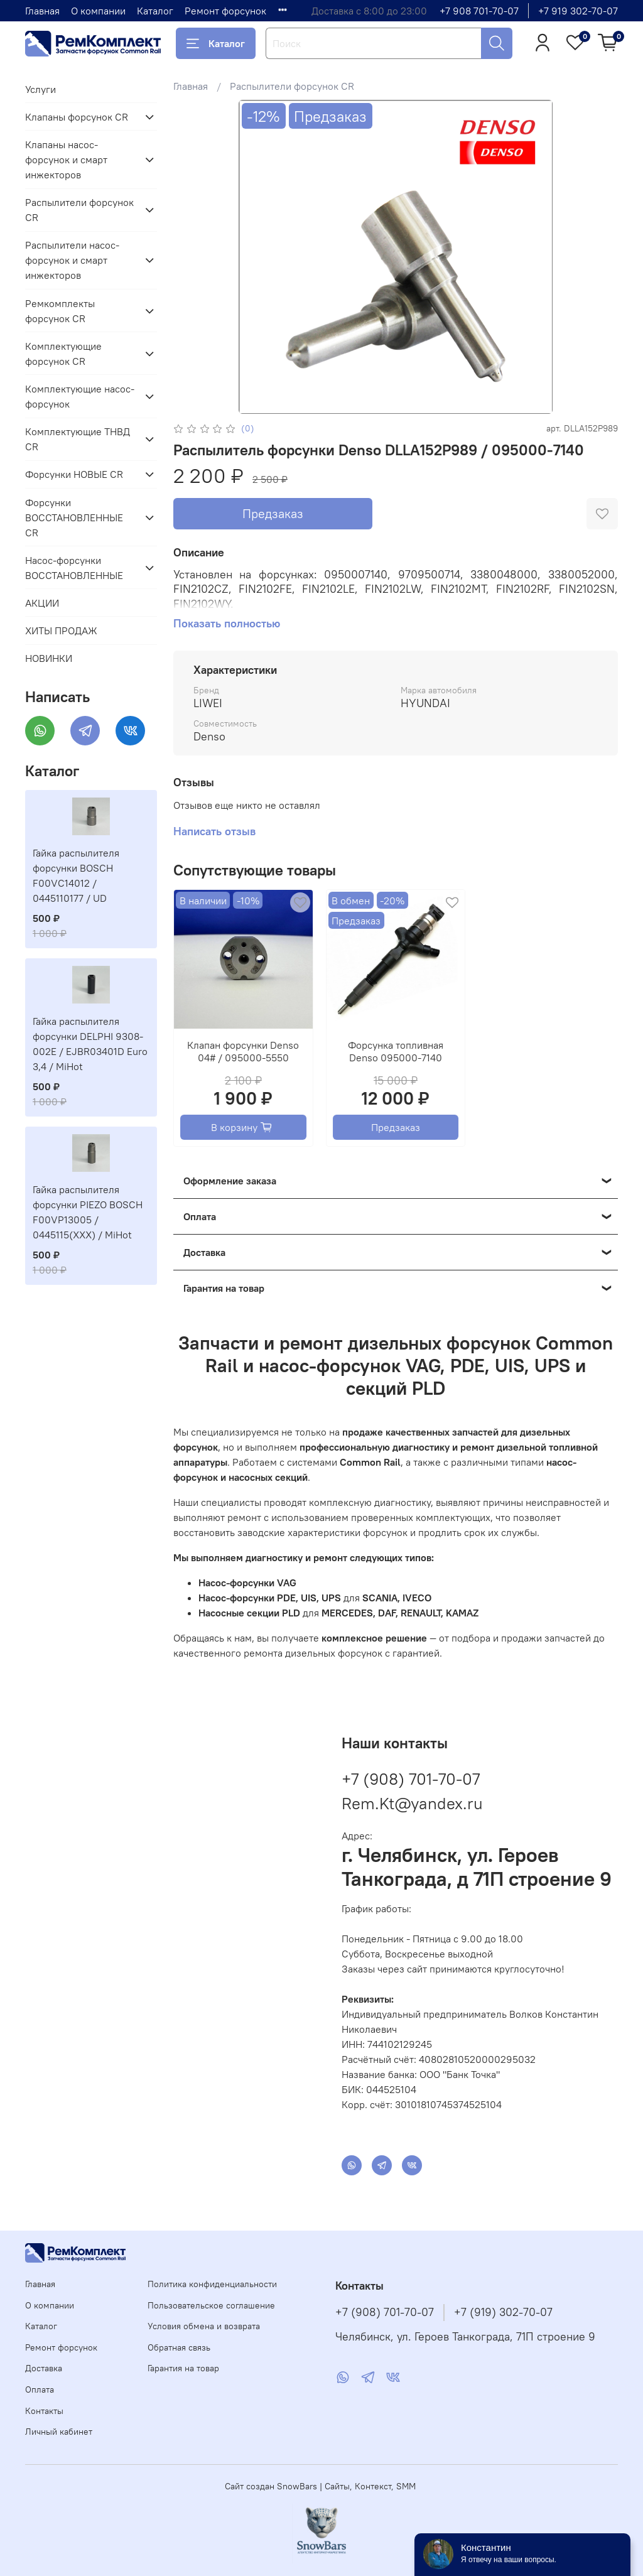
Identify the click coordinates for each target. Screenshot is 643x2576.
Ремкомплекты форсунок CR (60, 311)
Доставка (43, 2368)
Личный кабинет (58, 2431)
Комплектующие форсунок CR (63, 353)
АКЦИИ (42, 603)
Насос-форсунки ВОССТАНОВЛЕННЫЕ (74, 568)
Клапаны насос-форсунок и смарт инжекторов (66, 159)
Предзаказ (272, 513)
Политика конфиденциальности (212, 2284)
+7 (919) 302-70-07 (503, 2312)
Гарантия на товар (183, 2368)
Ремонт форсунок (225, 10)
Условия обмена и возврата (204, 2326)
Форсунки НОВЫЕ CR (74, 474)
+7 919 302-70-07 (578, 10)
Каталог (155, 10)
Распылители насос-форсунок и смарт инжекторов (72, 260)
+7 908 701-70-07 (479, 10)
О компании (98, 10)
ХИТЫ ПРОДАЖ (61, 630)
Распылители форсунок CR (292, 86)
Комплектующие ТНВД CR (77, 439)
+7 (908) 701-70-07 (411, 1778)
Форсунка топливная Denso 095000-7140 (395, 1051)
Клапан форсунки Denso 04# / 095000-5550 (243, 1051)
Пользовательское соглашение (211, 2305)
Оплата (39, 2389)
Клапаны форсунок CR (76, 117)
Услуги (40, 89)
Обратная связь (179, 2347)
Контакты (44, 2410)
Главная (42, 10)
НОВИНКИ (48, 658)
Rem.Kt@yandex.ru (412, 1803)
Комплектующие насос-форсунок (79, 396)
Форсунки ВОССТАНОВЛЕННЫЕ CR (74, 517)
